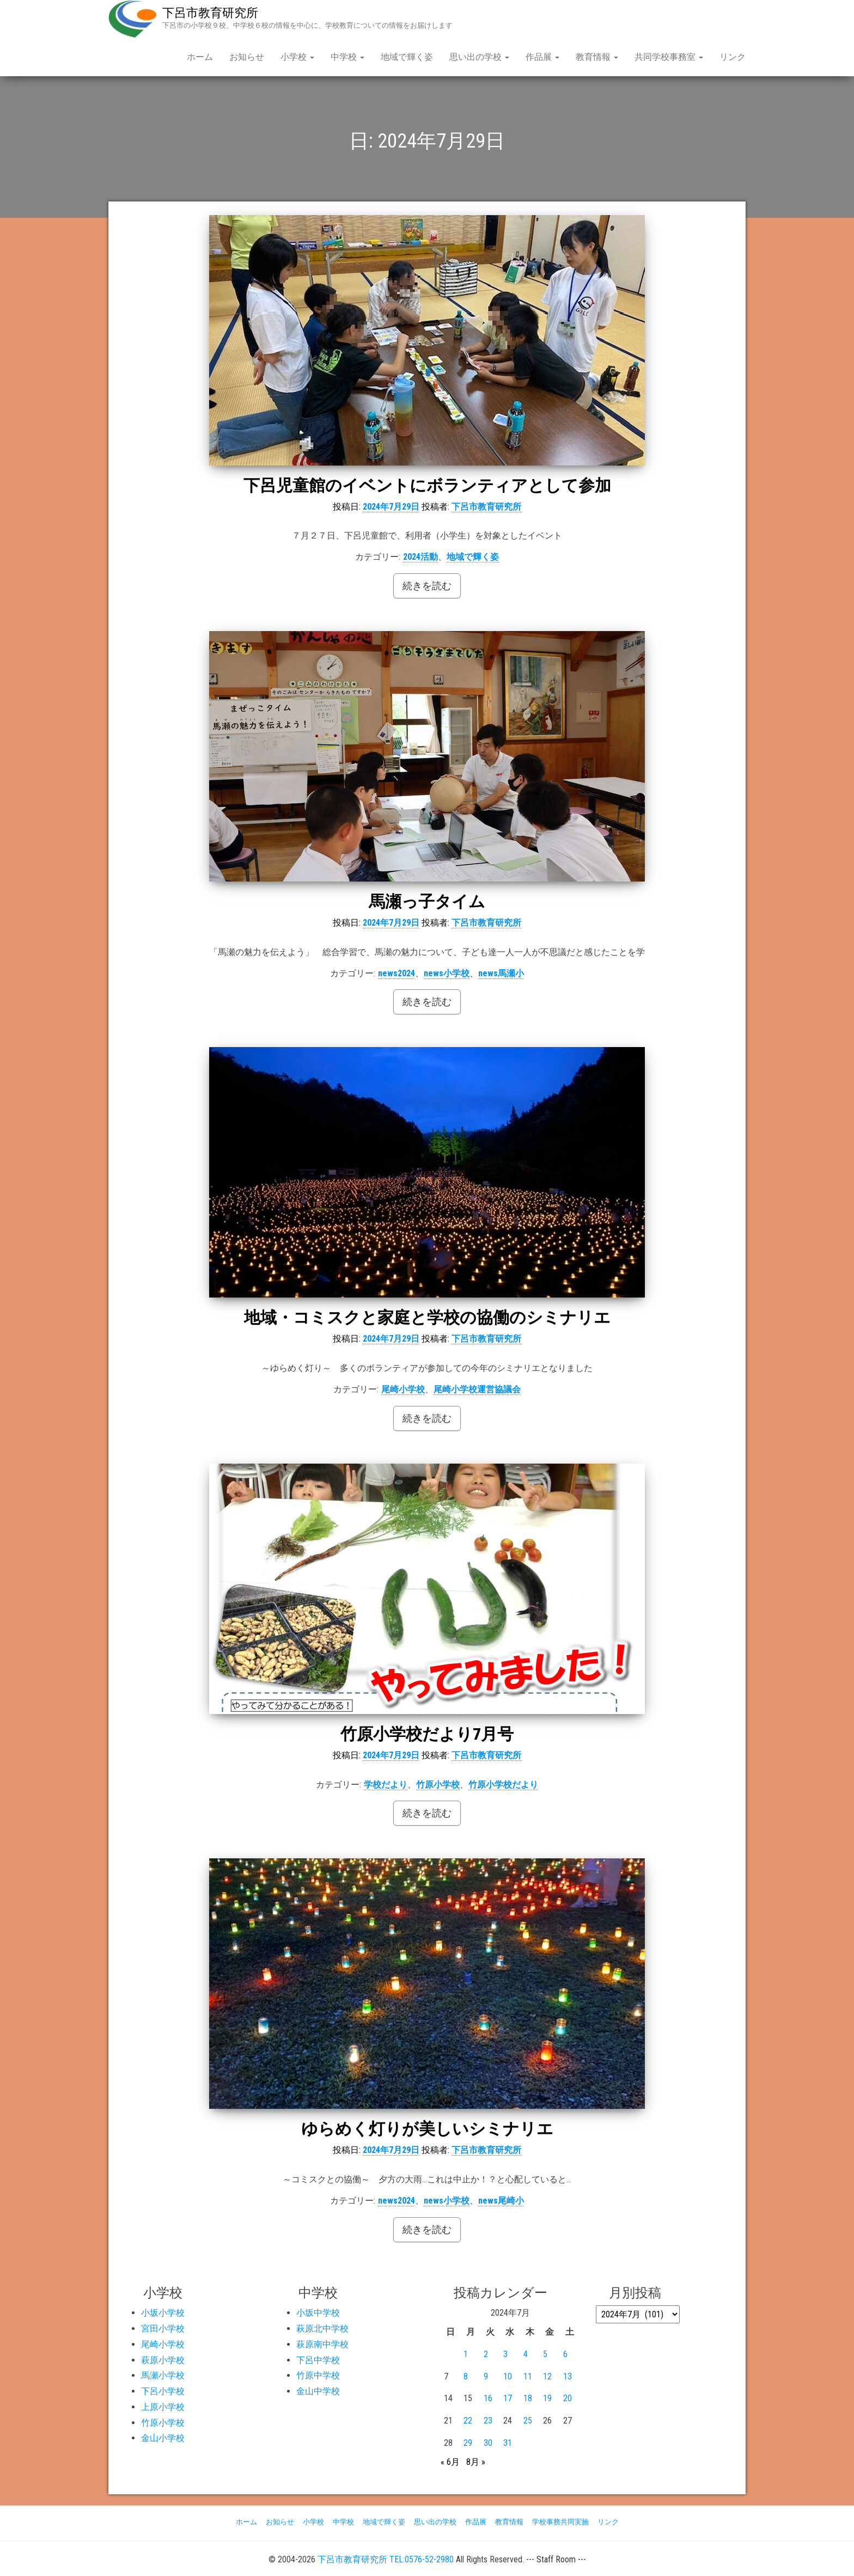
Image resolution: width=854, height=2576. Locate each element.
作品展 (542, 57)
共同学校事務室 (669, 57)
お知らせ (246, 57)
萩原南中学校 (322, 2344)
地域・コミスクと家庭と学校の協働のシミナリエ (427, 1317)
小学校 (297, 57)
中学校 (347, 57)
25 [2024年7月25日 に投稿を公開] (527, 2420)
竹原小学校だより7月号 (427, 1733)
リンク (732, 57)
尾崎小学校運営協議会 (477, 1389)
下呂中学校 (318, 2360)
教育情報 (597, 57)
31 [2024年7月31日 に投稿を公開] (507, 2443)
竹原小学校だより (503, 1784)
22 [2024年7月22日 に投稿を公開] (467, 2420)
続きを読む (427, 585)
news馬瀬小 (501, 973)
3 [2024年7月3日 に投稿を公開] (505, 2354)
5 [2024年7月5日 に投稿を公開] (545, 2354)
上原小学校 (163, 2407)
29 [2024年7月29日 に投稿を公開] (467, 2443)
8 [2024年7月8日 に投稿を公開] (465, 2376)
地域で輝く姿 (407, 57)
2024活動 (420, 557)
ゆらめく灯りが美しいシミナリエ (427, 2128)
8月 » (475, 2462)
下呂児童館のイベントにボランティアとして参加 (427, 485)
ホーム (200, 57)
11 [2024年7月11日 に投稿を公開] (527, 2376)
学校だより (385, 1784)
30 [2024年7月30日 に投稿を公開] (488, 2443)
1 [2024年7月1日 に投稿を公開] (465, 2354)
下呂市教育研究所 (210, 13)
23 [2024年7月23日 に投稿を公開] (488, 2420)
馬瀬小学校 (163, 2375)
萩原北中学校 (322, 2328)
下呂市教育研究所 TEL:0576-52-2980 (386, 2559)
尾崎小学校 (403, 1389)
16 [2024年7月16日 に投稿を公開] (488, 2398)
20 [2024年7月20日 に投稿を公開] (567, 2398)
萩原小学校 (163, 2360)
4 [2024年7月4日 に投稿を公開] (525, 2354)
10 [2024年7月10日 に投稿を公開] (507, 2376)
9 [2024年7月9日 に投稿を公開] (486, 2376)
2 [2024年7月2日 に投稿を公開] (486, 2354)
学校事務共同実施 (560, 2522)
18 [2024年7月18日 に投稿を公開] (527, 2398)
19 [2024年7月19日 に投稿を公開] (547, 2398)
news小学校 (446, 973)
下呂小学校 (163, 2391)
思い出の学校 (479, 57)
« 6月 (450, 2462)
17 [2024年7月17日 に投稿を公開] (507, 2398)
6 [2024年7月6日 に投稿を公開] (565, 2354)
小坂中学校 (318, 2313)
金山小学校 (163, 2438)
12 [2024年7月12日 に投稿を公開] (547, 2376)
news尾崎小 (501, 2200)
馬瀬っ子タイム (427, 901)
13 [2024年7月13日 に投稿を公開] (567, 2376)
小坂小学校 (163, 2313)
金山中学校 (318, 2391)
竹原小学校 (438, 1784)
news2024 (396, 973)
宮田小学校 (163, 2328)
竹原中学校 (318, 2375)
